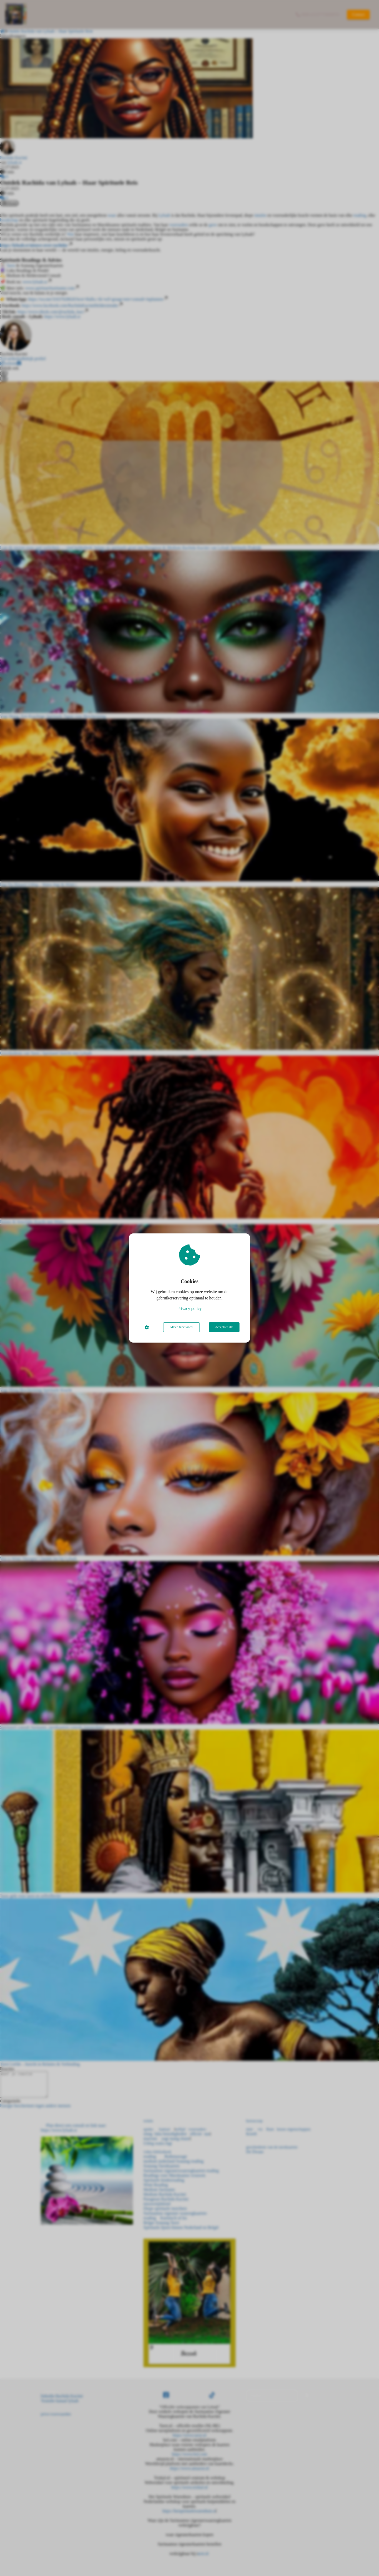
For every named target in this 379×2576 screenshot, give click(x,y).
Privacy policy (189, 1308)
